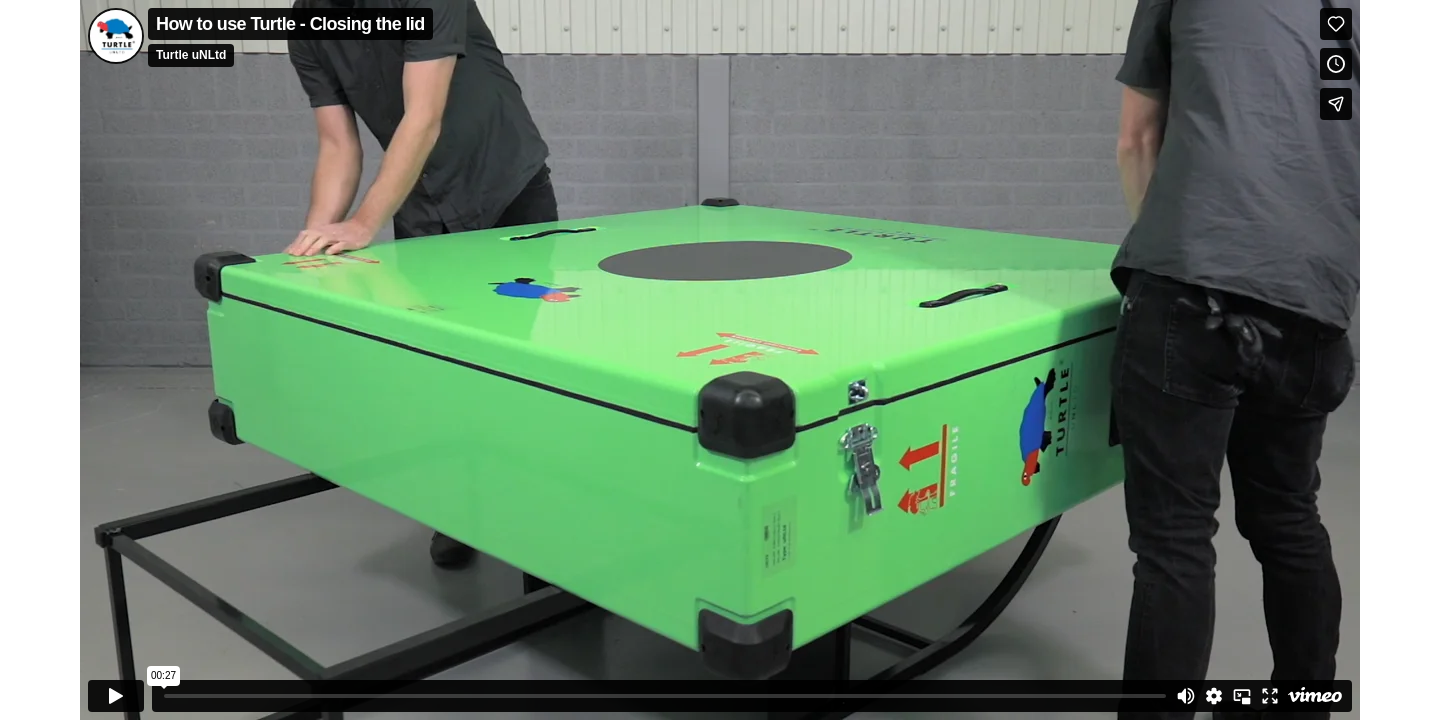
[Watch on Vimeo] (1315, 696)
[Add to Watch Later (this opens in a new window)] (1336, 64)
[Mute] (1186, 696)
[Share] (1336, 104)
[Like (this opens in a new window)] (1336, 24)
